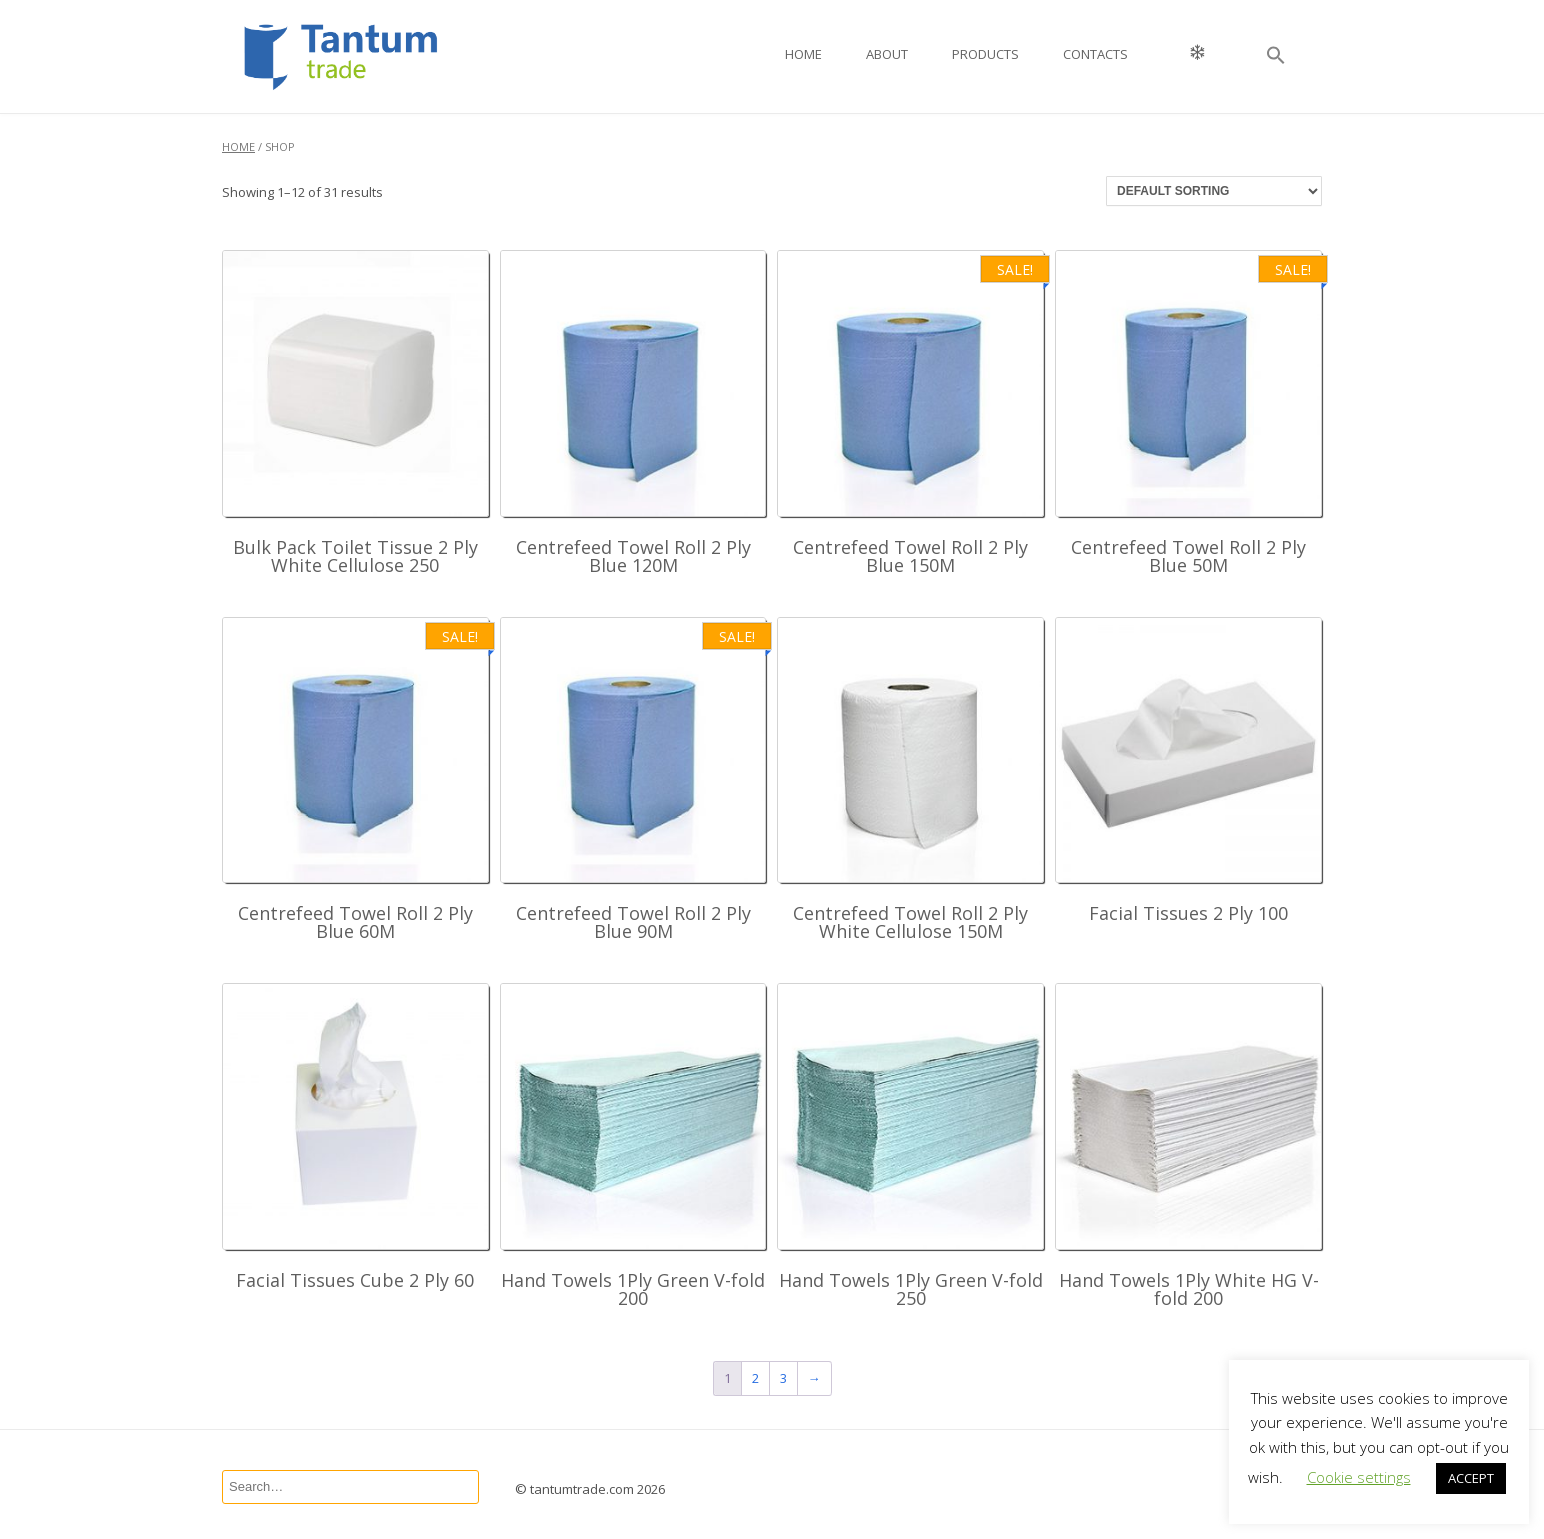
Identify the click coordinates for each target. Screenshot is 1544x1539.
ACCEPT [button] (1471, 1478)
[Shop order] (1214, 191)
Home (803, 54)
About (887, 54)
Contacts (1095, 54)
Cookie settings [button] (1359, 1477)
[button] (1276, 56)
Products (985, 54)
